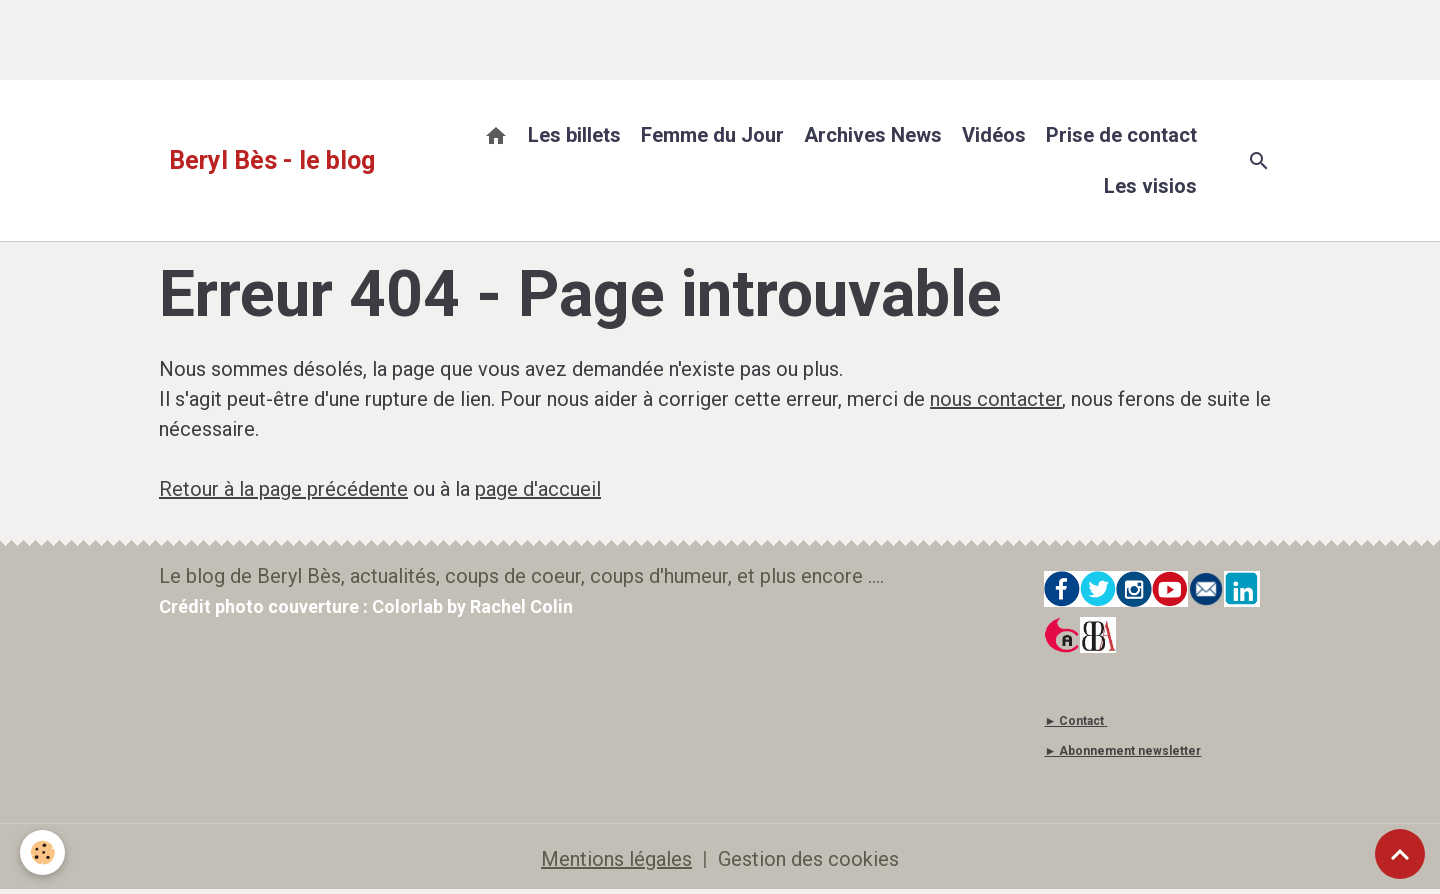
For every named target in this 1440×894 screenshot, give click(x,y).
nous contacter (996, 399)
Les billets (574, 135)
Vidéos (994, 135)
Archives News (873, 135)
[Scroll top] (1400, 854)
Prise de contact (1121, 135)
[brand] (272, 161)
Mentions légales (616, 859)
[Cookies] (42, 852)
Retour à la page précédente (283, 489)
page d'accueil (538, 489)
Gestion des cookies (808, 859)
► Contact (1074, 721)
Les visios (1150, 186)
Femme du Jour (712, 135)
